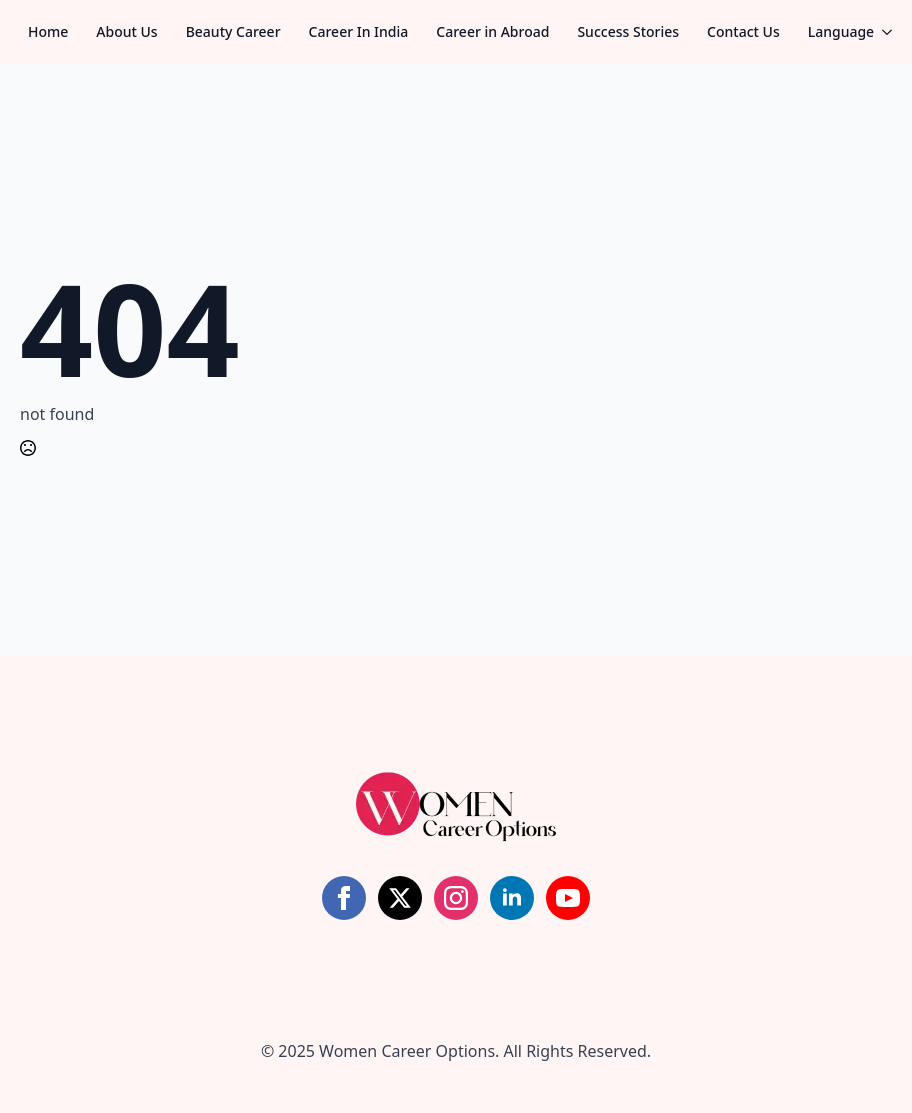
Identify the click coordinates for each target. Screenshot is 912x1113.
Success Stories (628, 31)
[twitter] (400, 898)
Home (48, 31)
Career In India (359, 31)
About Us (126, 31)
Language (841, 31)
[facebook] (344, 898)
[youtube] (568, 898)
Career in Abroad (492, 31)
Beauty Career (233, 31)
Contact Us (743, 31)
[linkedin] (512, 898)
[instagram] (456, 898)
